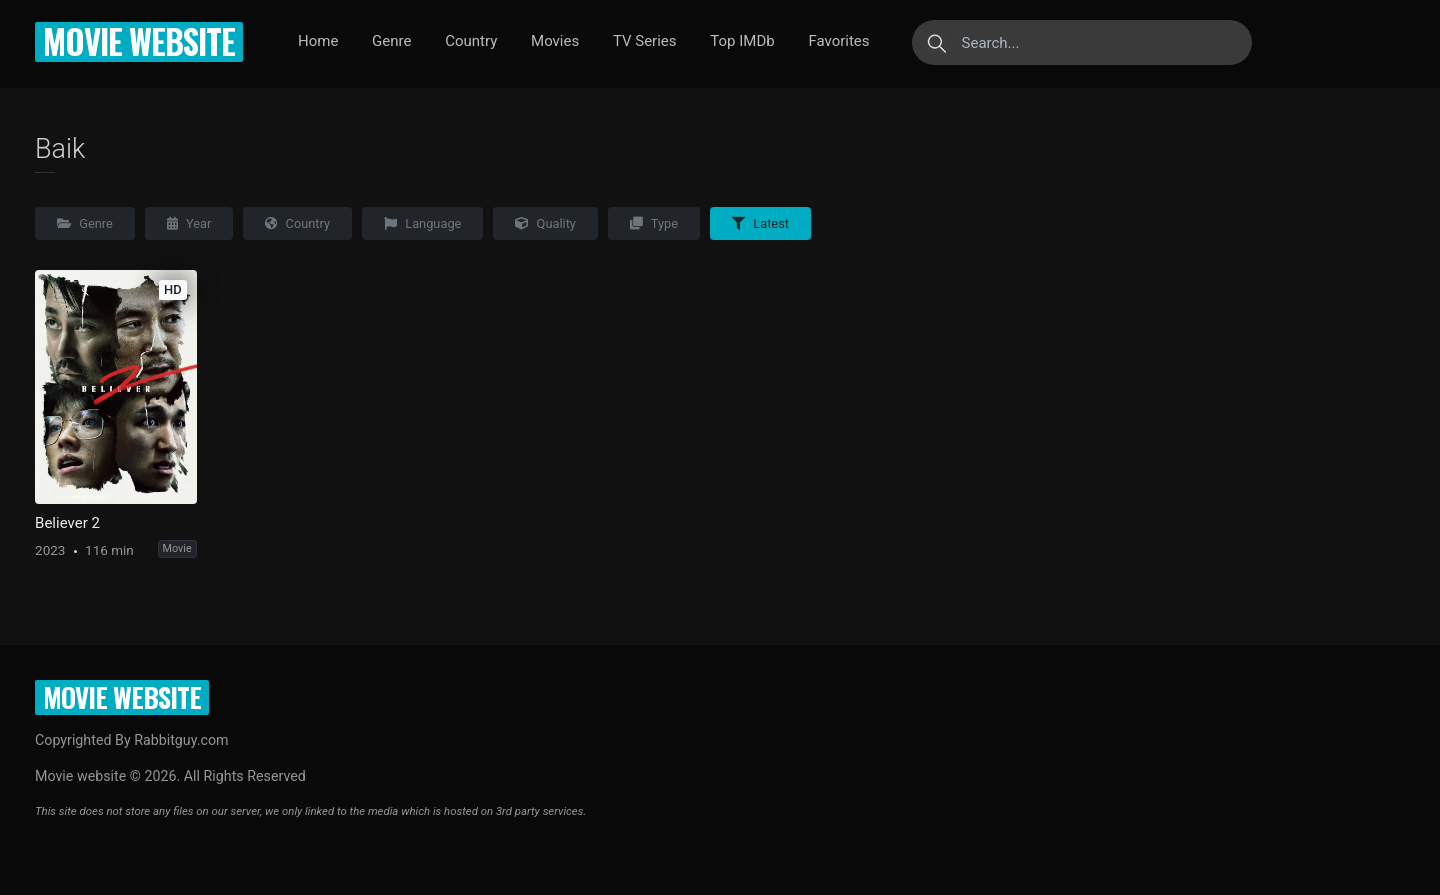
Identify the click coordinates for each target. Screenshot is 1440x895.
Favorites (838, 41)
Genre (391, 41)
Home (318, 41)
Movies (555, 41)
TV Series (645, 41)
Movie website (139, 41)
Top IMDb (742, 41)
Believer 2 (67, 523)
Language (422, 223)
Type (654, 223)
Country (471, 41)
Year (189, 223)
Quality (545, 223)
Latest (760, 223)
